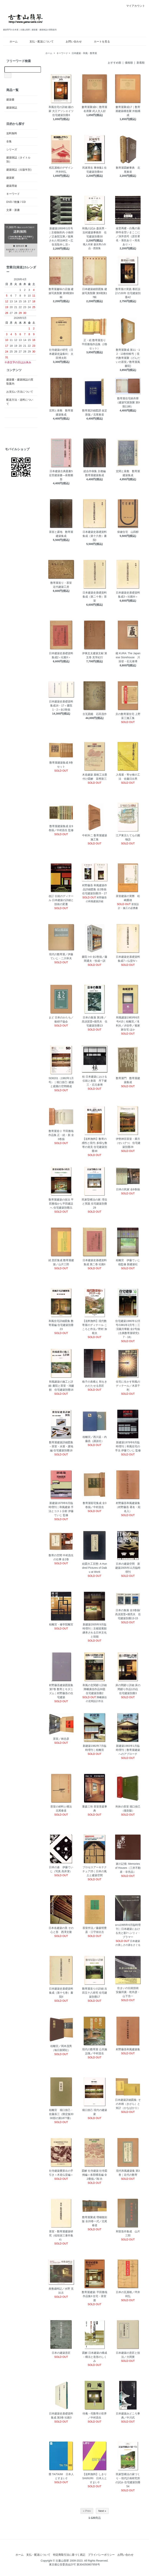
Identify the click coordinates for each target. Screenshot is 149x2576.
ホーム (11, 41)
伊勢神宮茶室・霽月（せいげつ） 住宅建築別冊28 (127, 1142)
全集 (9, 141)
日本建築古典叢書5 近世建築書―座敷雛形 (61, 475)
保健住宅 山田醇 (128, 531)
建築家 (10, 177)
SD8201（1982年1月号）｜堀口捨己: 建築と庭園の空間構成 (61, 1082)
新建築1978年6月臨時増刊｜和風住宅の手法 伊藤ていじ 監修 (128, 1446)
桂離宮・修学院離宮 (61, 1624)
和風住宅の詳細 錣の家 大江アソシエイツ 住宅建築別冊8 (62, 111)
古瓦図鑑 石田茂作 (95, 714)
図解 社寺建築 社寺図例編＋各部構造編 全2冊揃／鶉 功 (94, 2174)
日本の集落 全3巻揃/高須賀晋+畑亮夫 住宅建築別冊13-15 (128, 1614)
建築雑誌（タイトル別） (18, 159)
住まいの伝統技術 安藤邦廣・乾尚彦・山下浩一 (128, 1992)
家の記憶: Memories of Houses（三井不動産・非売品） (128, 1867)
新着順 (141, 62)
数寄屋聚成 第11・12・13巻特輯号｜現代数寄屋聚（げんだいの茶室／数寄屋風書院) (128, 357)
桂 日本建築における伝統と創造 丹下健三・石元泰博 (94, 1080)
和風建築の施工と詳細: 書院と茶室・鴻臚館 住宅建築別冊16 (61, 1385)
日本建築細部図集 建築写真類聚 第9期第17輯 (94, 293)
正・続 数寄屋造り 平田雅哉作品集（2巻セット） (95, 344)
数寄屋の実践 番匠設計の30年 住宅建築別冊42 (127, 293)
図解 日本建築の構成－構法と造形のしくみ (94, 2356)
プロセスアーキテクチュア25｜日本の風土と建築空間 (94, 1871)
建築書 (10, 99)
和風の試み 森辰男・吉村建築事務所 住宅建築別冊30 (94, 232)
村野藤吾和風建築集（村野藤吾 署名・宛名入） (127, 1507)
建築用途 (11, 185)
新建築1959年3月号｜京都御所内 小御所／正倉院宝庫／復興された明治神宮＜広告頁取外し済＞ (61, 236)
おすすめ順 (114, 62)
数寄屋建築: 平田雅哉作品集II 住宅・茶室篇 (94, 2296)
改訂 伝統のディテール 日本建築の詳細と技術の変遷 (61, 900)
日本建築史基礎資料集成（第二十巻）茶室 (95, 596)
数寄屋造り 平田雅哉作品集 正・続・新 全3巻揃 (61, 1135)
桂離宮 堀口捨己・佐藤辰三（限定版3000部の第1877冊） (61, 2114)
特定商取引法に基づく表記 (69, 2554)
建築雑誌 (11, 107)
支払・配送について (39, 41)
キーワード (62, 53)
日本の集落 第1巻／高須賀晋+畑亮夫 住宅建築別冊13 (94, 1021)
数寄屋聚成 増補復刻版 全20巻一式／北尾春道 (94, 2221)
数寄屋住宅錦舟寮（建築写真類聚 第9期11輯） (128, 402)
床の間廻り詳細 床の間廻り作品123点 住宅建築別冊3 (128, 1689)
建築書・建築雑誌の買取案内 (19, 381)
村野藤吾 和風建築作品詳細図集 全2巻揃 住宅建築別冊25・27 (94, 889)
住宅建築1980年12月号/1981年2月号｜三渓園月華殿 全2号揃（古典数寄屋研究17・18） (127, 1329)
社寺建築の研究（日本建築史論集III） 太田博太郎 (61, 353)
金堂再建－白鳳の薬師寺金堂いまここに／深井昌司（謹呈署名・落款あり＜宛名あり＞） (128, 236)
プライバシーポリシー (101, 2554)
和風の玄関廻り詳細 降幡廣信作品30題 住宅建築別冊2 (95, 1689)
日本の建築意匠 (61, 2352)
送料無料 (11, 133)
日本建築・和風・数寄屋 (84, 53)
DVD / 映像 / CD (16, 201)
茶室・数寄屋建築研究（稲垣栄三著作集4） (61, 2235)
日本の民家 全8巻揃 (128, 1189)
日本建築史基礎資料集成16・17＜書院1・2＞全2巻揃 (61, 705)
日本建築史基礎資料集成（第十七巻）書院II (61, 1992)
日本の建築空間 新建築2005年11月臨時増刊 (127, 1567)
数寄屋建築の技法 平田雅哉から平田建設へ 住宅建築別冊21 (61, 1203)
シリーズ (11, 149)
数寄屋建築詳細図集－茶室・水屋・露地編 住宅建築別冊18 (61, 1446)
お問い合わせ (71, 41)
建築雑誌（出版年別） (19, 169)
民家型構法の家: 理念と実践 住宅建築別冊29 (94, 1203)
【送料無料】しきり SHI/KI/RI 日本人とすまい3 (94, 2478)
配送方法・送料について (19, 401)
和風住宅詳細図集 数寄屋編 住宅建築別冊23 (61, 1325)
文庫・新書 (13, 209)
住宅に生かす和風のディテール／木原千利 (128, 1385)
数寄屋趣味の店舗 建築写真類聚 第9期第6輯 (61, 293)
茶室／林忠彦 (61, 1738)
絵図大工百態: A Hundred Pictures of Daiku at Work (94, 1567)
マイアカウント (133, 5)
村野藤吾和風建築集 (128, 2049)
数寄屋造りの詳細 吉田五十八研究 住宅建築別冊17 (94, 1992)
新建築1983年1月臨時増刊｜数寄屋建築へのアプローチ (128, 1749)
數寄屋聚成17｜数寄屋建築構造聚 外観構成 (127, 111)
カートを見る (99, 41)
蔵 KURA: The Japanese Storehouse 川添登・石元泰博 (127, 657)
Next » (102, 2510)
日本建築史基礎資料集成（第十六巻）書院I (95, 535)
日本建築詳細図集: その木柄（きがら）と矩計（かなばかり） (128, 2103)
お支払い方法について (19, 391)
